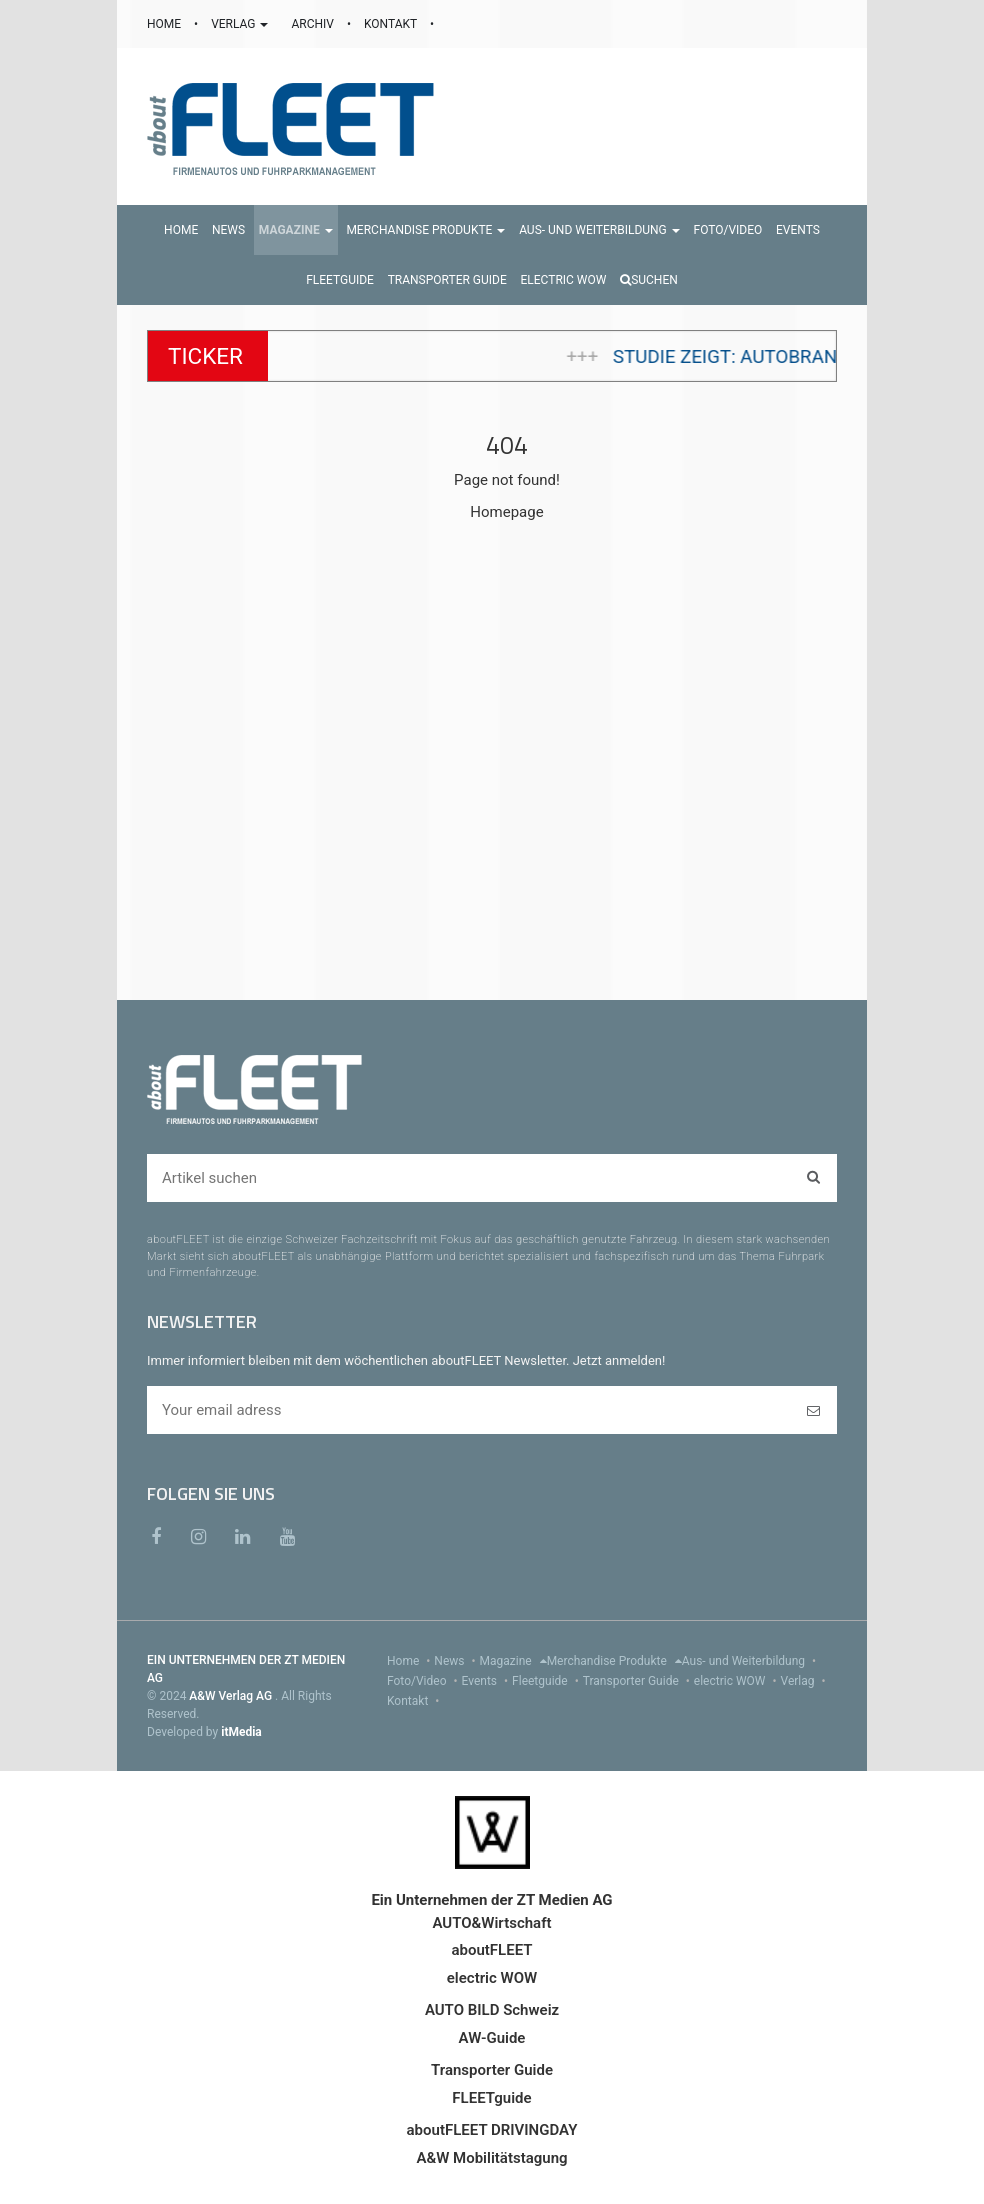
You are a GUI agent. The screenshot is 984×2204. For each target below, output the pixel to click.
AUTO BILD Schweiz (492, 2010)
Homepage (506, 512)
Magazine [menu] (513, 1661)
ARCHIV (313, 24)
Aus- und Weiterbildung (751, 1661)
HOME (165, 24)
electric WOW (737, 1681)
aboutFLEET (491, 1950)
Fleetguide (547, 1681)
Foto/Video (424, 1681)
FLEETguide (491, 2098)
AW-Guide (492, 2038)
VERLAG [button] (241, 24)
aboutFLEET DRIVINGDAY (492, 2130)
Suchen (649, 280)
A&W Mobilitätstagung (491, 2158)
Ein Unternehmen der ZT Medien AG (491, 1900)
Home (410, 1661)
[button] (296, 230)
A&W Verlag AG (232, 1696)
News (456, 1661)
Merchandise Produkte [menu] (614, 1661)
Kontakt (415, 1701)
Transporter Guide (638, 1681)
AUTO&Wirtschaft (491, 1923)
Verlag (805, 1681)
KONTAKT (392, 24)
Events (487, 1681)
